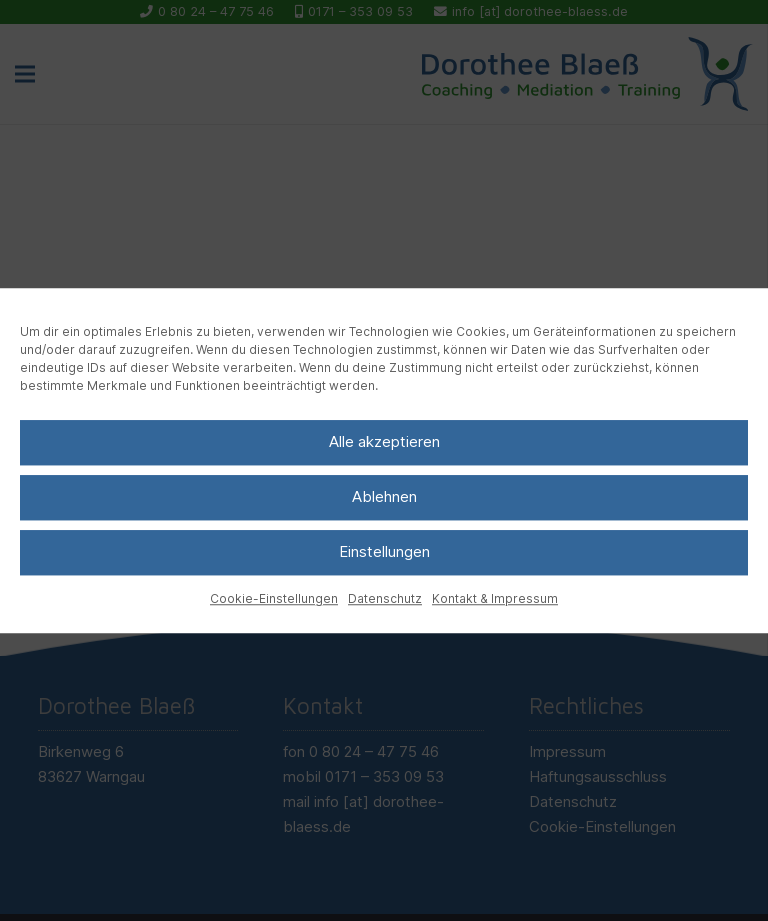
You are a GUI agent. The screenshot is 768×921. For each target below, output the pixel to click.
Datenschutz (385, 598)
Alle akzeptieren (384, 441)
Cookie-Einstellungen (274, 598)
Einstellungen (384, 551)
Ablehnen (384, 496)
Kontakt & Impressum (495, 598)
